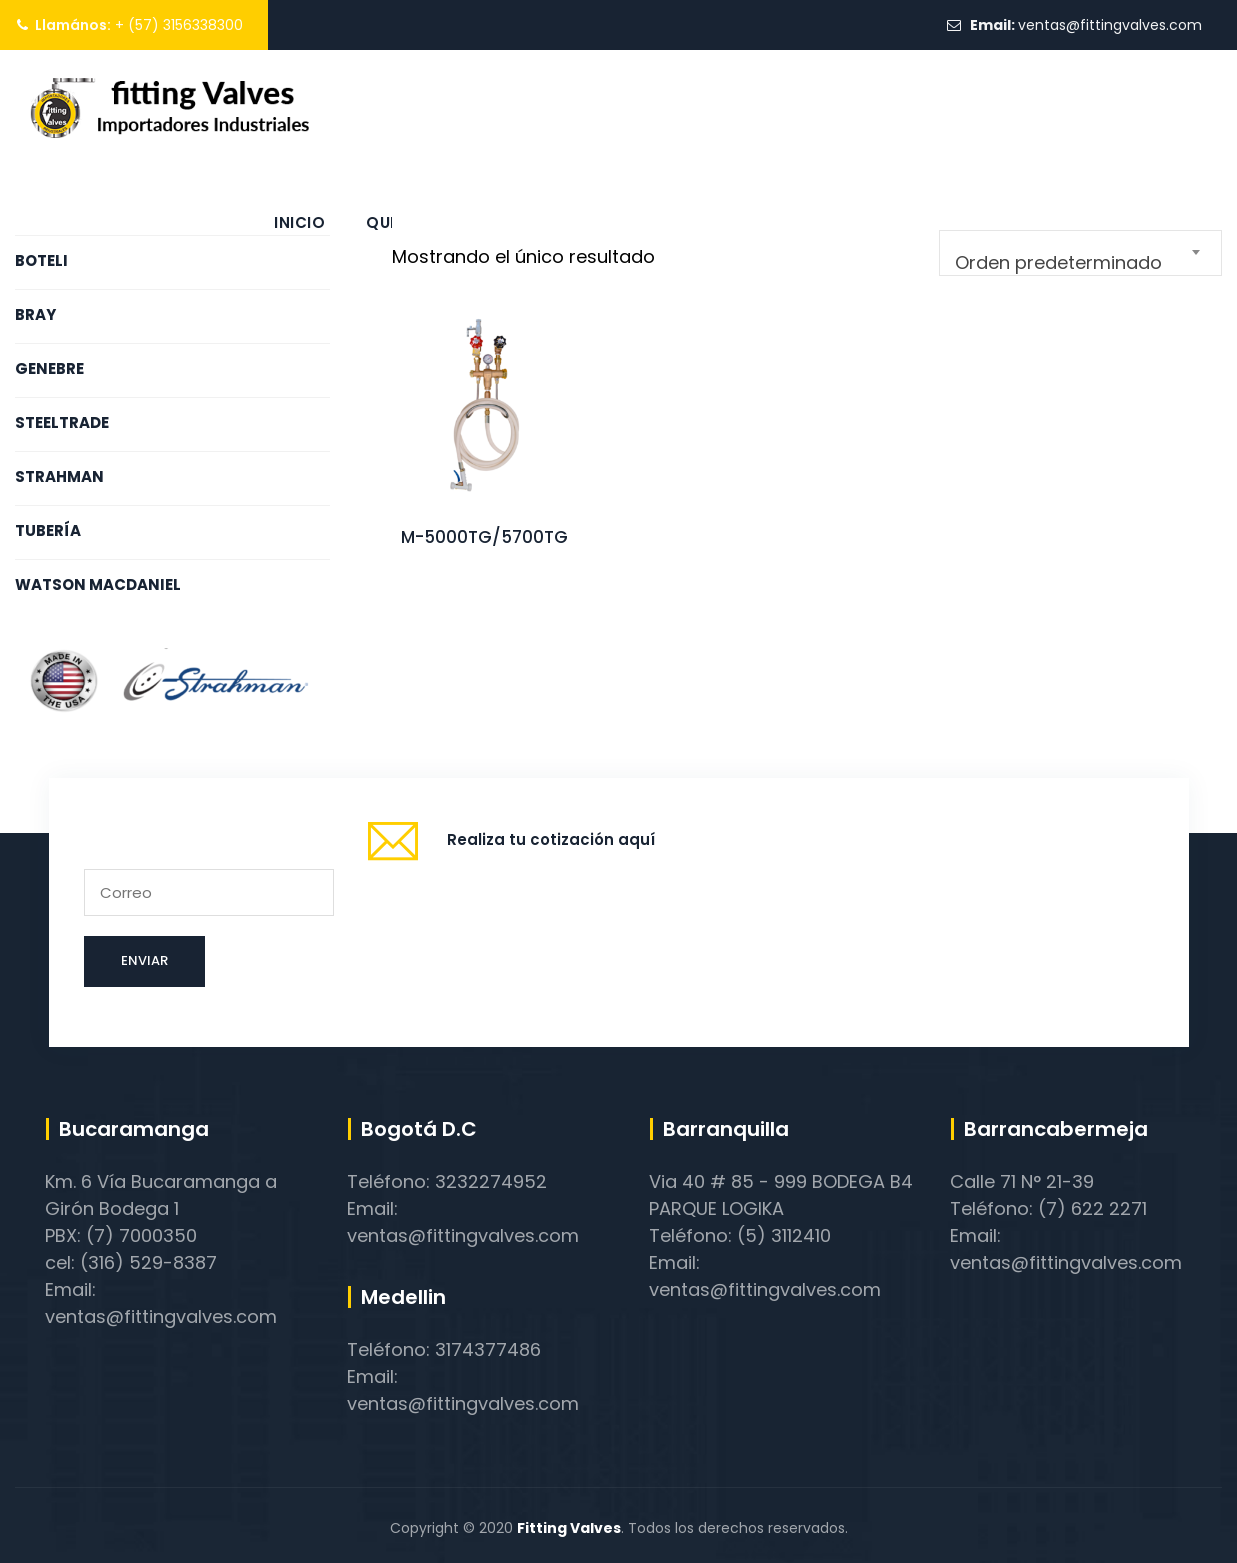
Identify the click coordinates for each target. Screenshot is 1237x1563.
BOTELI (41, 260)
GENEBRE (49, 368)
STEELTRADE (62, 422)
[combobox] (1080, 253)
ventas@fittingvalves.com (1110, 25)
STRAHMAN (59, 476)
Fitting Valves (569, 1528)
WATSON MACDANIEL (98, 584)
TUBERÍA (48, 530)
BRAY (35, 314)
